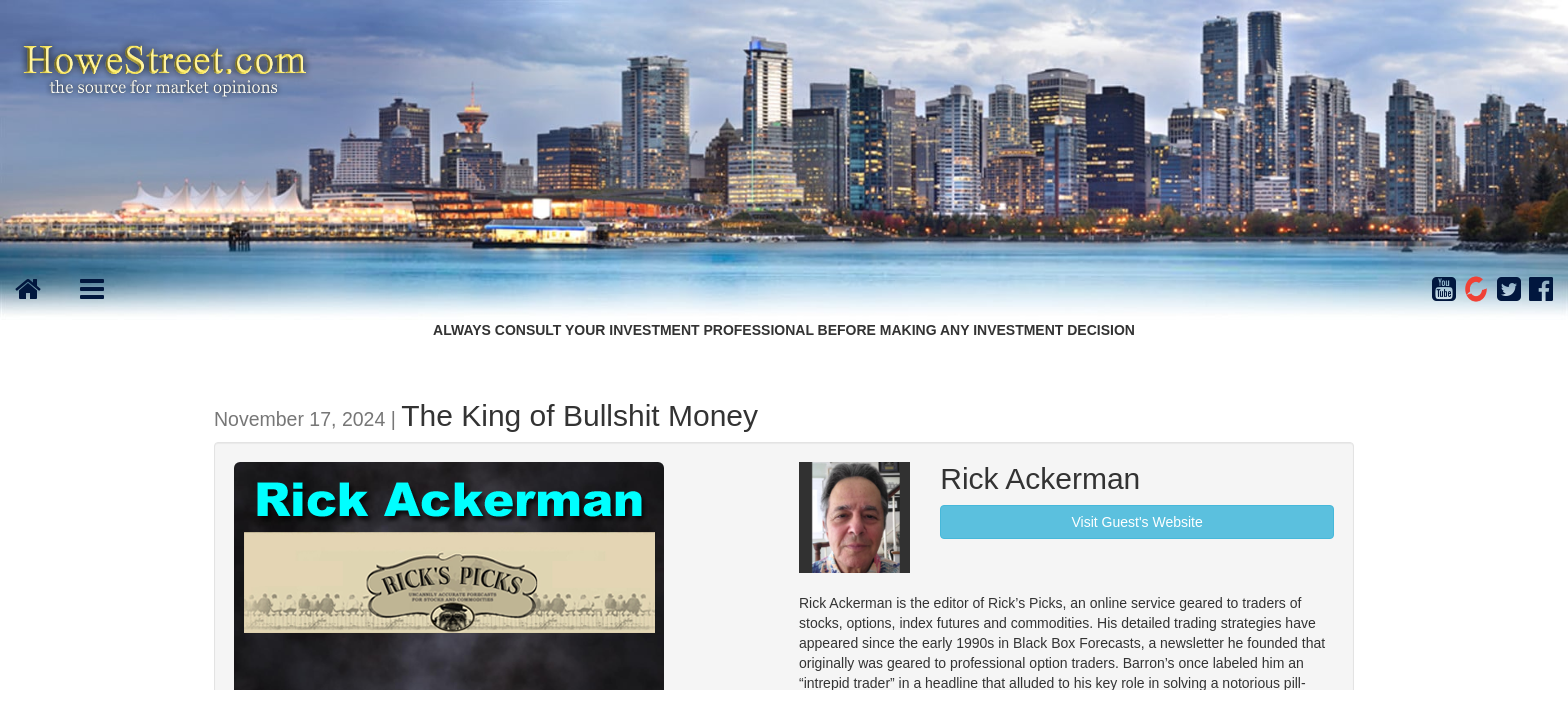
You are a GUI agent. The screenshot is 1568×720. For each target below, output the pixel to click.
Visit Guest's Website (1136, 522)
